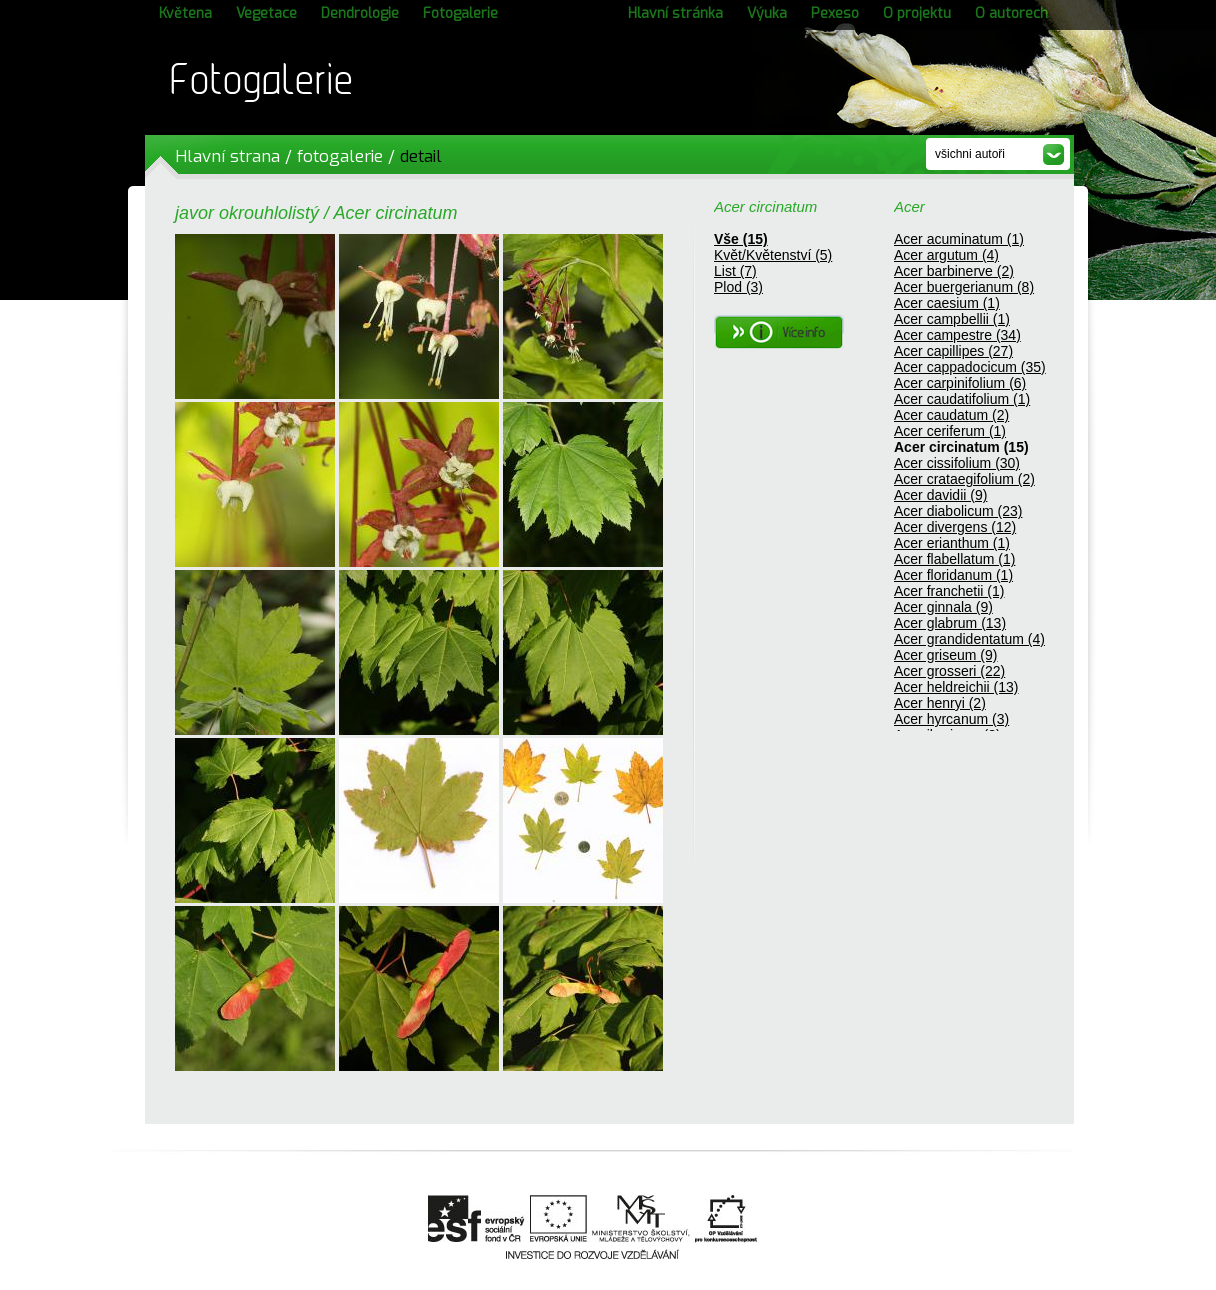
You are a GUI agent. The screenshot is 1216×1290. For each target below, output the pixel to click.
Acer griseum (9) (945, 655)
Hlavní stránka (675, 13)
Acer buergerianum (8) (964, 287)
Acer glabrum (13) (950, 623)
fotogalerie (340, 156)
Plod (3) (738, 287)
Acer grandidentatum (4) (969, 639)
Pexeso (835, 13)
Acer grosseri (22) (949, 671)
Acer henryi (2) (940, 703)
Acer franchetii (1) (949, 591)
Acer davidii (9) (940, 495)
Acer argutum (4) (946, 255)
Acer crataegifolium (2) (964, 479)
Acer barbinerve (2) (954, 271)
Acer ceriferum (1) (950, 431)
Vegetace (266, 13)
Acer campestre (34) (957, 335)
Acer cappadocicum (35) (970, 367)
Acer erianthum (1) (952, 543)
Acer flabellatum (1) (954, 559)
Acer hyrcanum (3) (951, 719)
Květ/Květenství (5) (773, 255)
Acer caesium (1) (947, 303)
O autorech (1011, 13)
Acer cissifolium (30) (957, 463)
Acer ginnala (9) (943, 607)
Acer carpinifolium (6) (960, 383)
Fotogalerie (460, 13)
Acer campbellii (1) (952, 319)
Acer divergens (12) (955, 527)
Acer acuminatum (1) (959, 239)
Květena (185, 13)
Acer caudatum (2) (951, 415)
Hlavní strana (227, 156)
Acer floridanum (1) (953, 575)
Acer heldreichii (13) (956, 687)
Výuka (767, 13)
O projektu (917, 13)
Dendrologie (360, 13)
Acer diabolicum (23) (958, 511)
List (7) (735, 271)
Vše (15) (741, 239)
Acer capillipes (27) (953, 351)
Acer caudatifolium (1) (962, 399)
